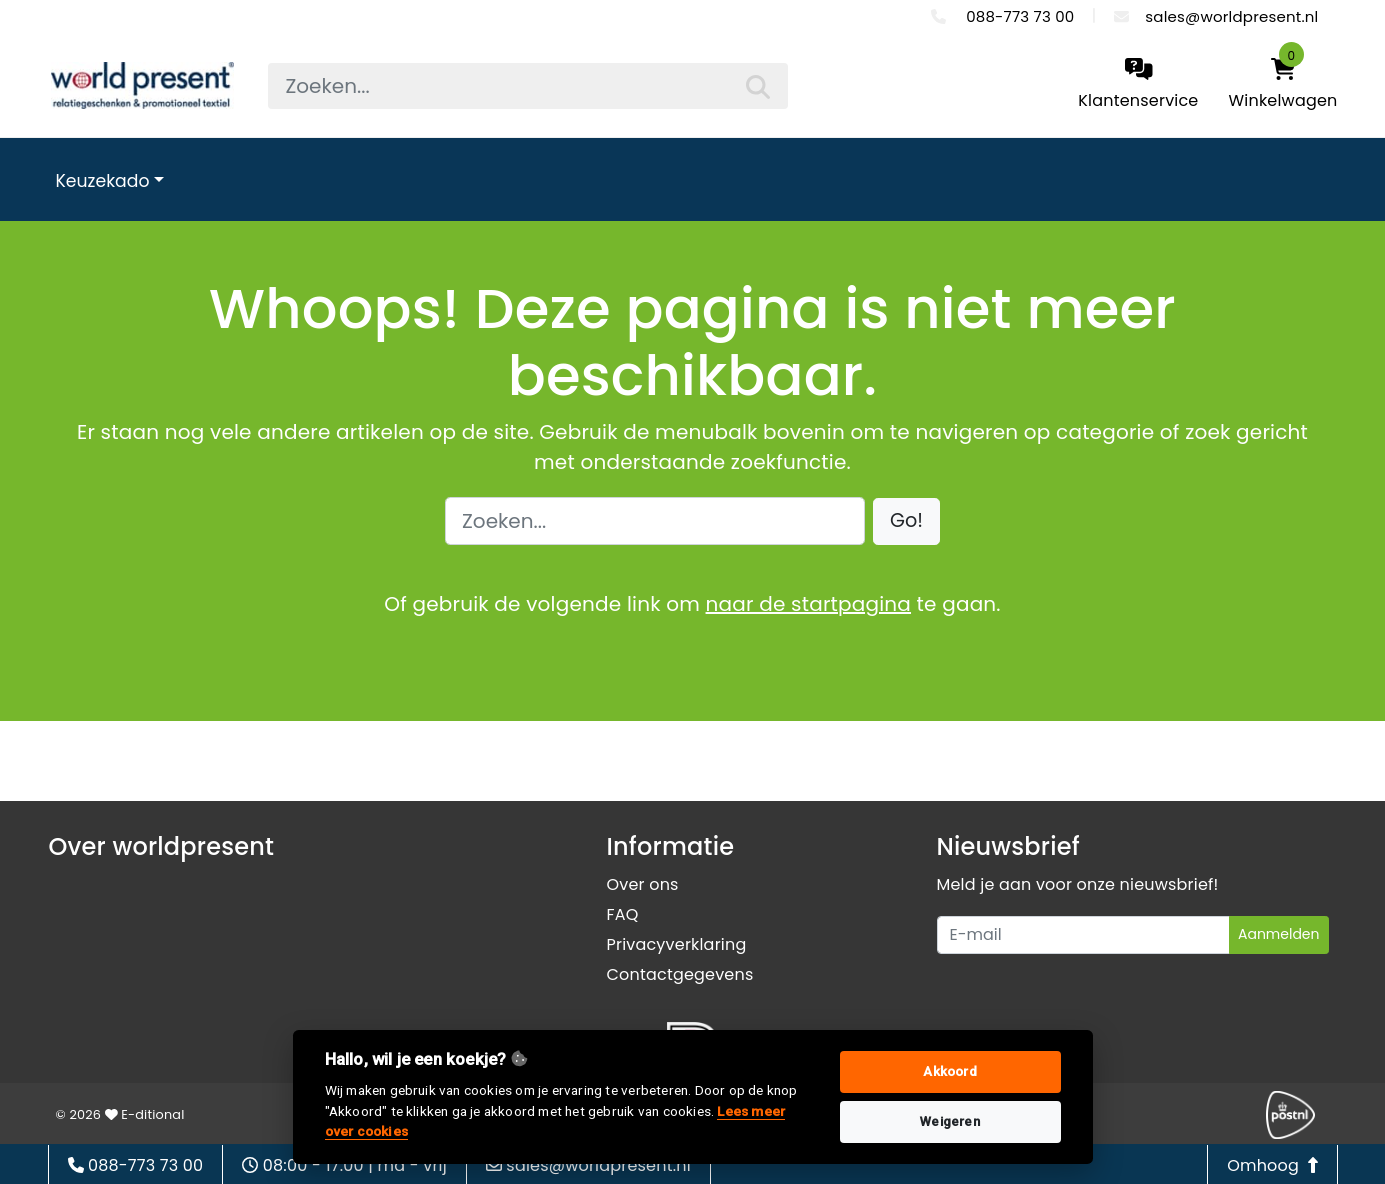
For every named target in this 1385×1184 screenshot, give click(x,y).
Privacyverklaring (677, 944)
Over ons (643, 884)
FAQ (623, 914)
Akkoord (949, 1071)
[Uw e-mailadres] (1083, 935)
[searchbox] (528, 86)
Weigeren (950, 1121)
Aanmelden (1279, 934)
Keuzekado (103, 181)
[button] (906, 521)
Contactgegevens (680, 974)
